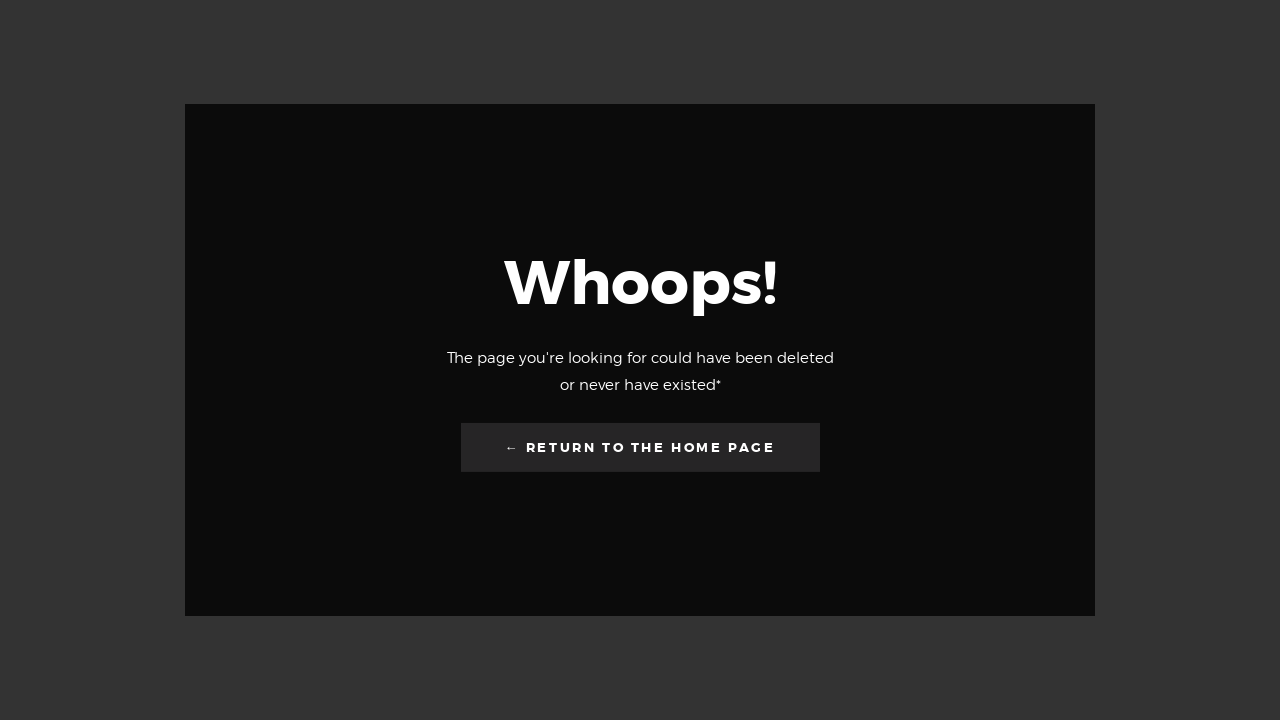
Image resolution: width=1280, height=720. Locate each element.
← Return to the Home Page (640, 447)
